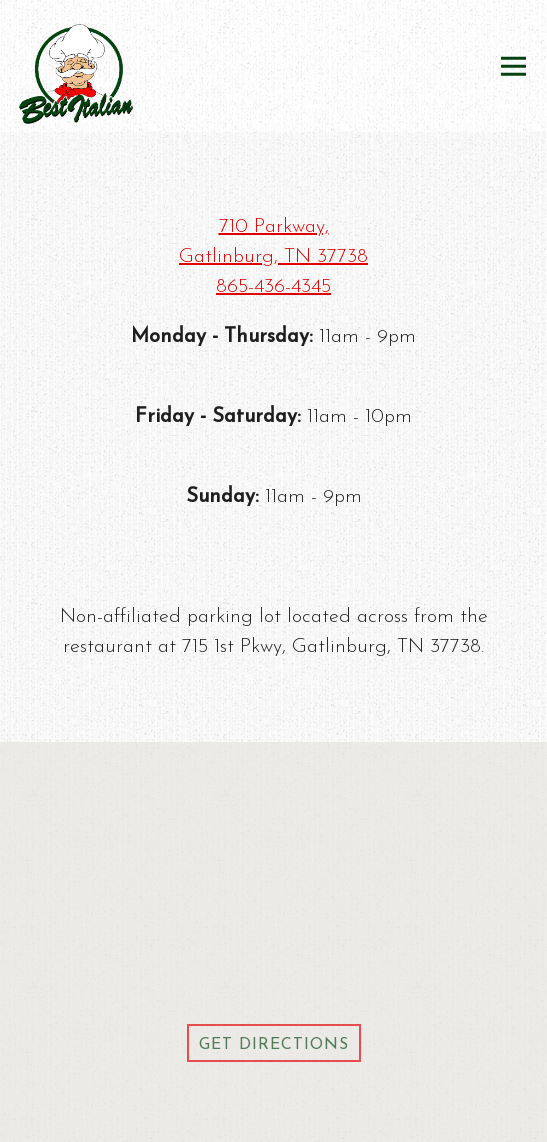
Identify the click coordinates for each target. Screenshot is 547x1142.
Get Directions (280, 1042)
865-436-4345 (273, 287)
